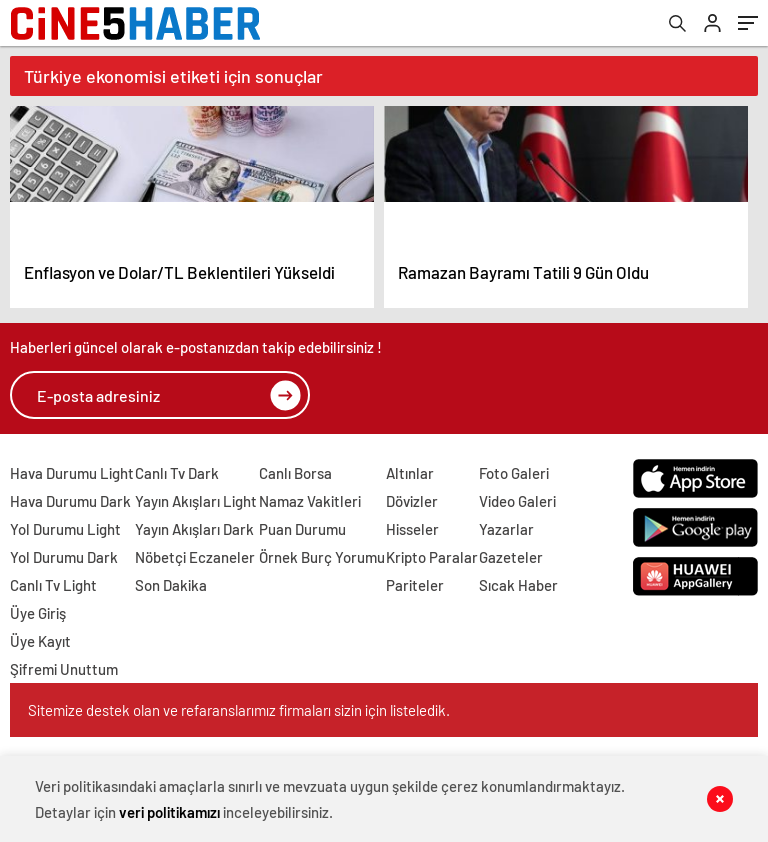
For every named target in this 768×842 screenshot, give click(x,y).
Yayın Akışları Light (196, 501)
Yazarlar (506, 529)
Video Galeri (517, 501)
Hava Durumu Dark (70, 501)
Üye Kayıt (40, 641)
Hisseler (412, 529)
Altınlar (410, 473)
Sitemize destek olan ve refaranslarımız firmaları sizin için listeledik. (239, 710)
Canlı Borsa (295, 473)
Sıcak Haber (518, 585)
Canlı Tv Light (53, 585)
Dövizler (412, 501)
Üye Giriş (38, 613)
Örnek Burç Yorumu (322, 557)
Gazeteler (511, 557)
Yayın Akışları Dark (194, 529)
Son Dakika (171, 585)
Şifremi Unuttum (64, 669)
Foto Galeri (514, 473)
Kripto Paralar (432, 557)
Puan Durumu (302, 529)
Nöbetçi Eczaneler (195, 557)
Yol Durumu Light (65, 529)
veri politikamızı (169, 812)
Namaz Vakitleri (310, 501)
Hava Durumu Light (72, 473)
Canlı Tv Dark (177, 473)
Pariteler (415, 585)
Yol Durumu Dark (64, 557)
